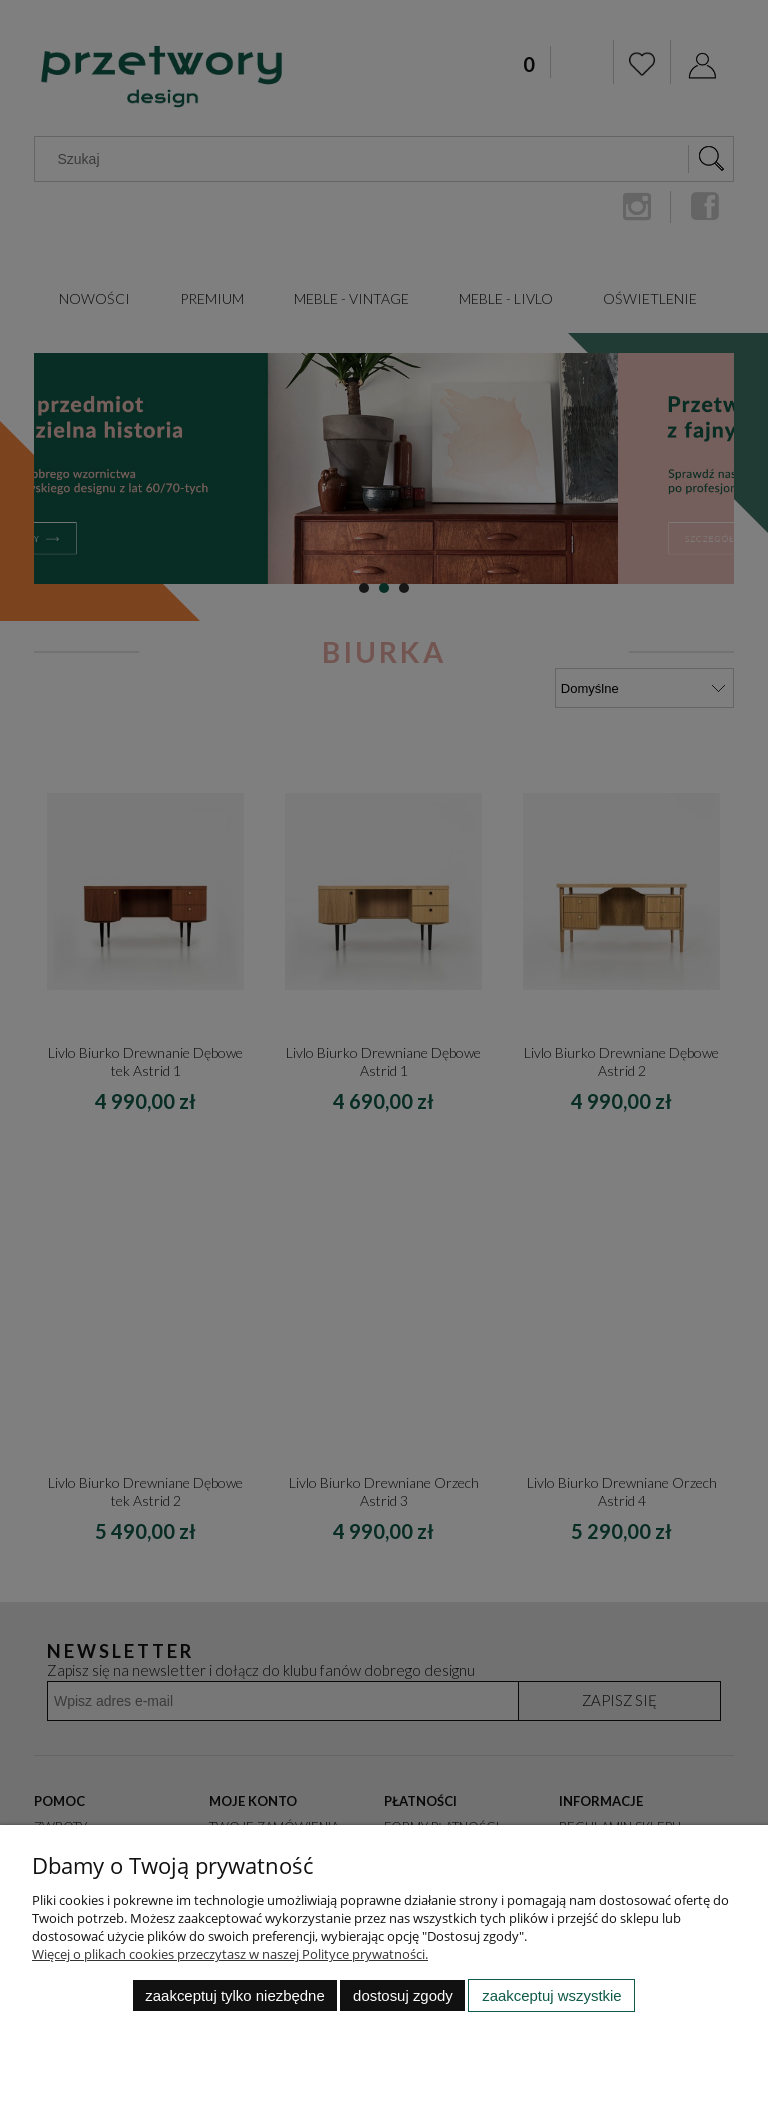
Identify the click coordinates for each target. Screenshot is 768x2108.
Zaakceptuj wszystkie (551, 1995)
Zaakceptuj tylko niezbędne (234, 1995)
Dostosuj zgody (403, 1995)
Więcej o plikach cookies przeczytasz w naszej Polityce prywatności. (230, 1954)
